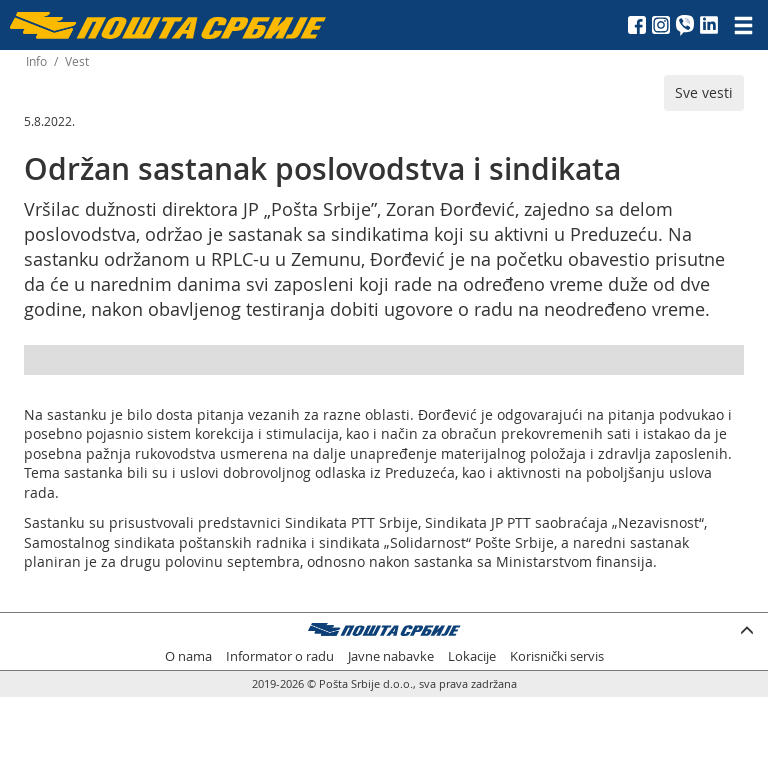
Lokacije (472, 656)
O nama (188, 656)
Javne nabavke (391, 656)
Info (36, 61)
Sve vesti (704, 92)
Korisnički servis (557, 656)
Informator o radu (280, 656)
